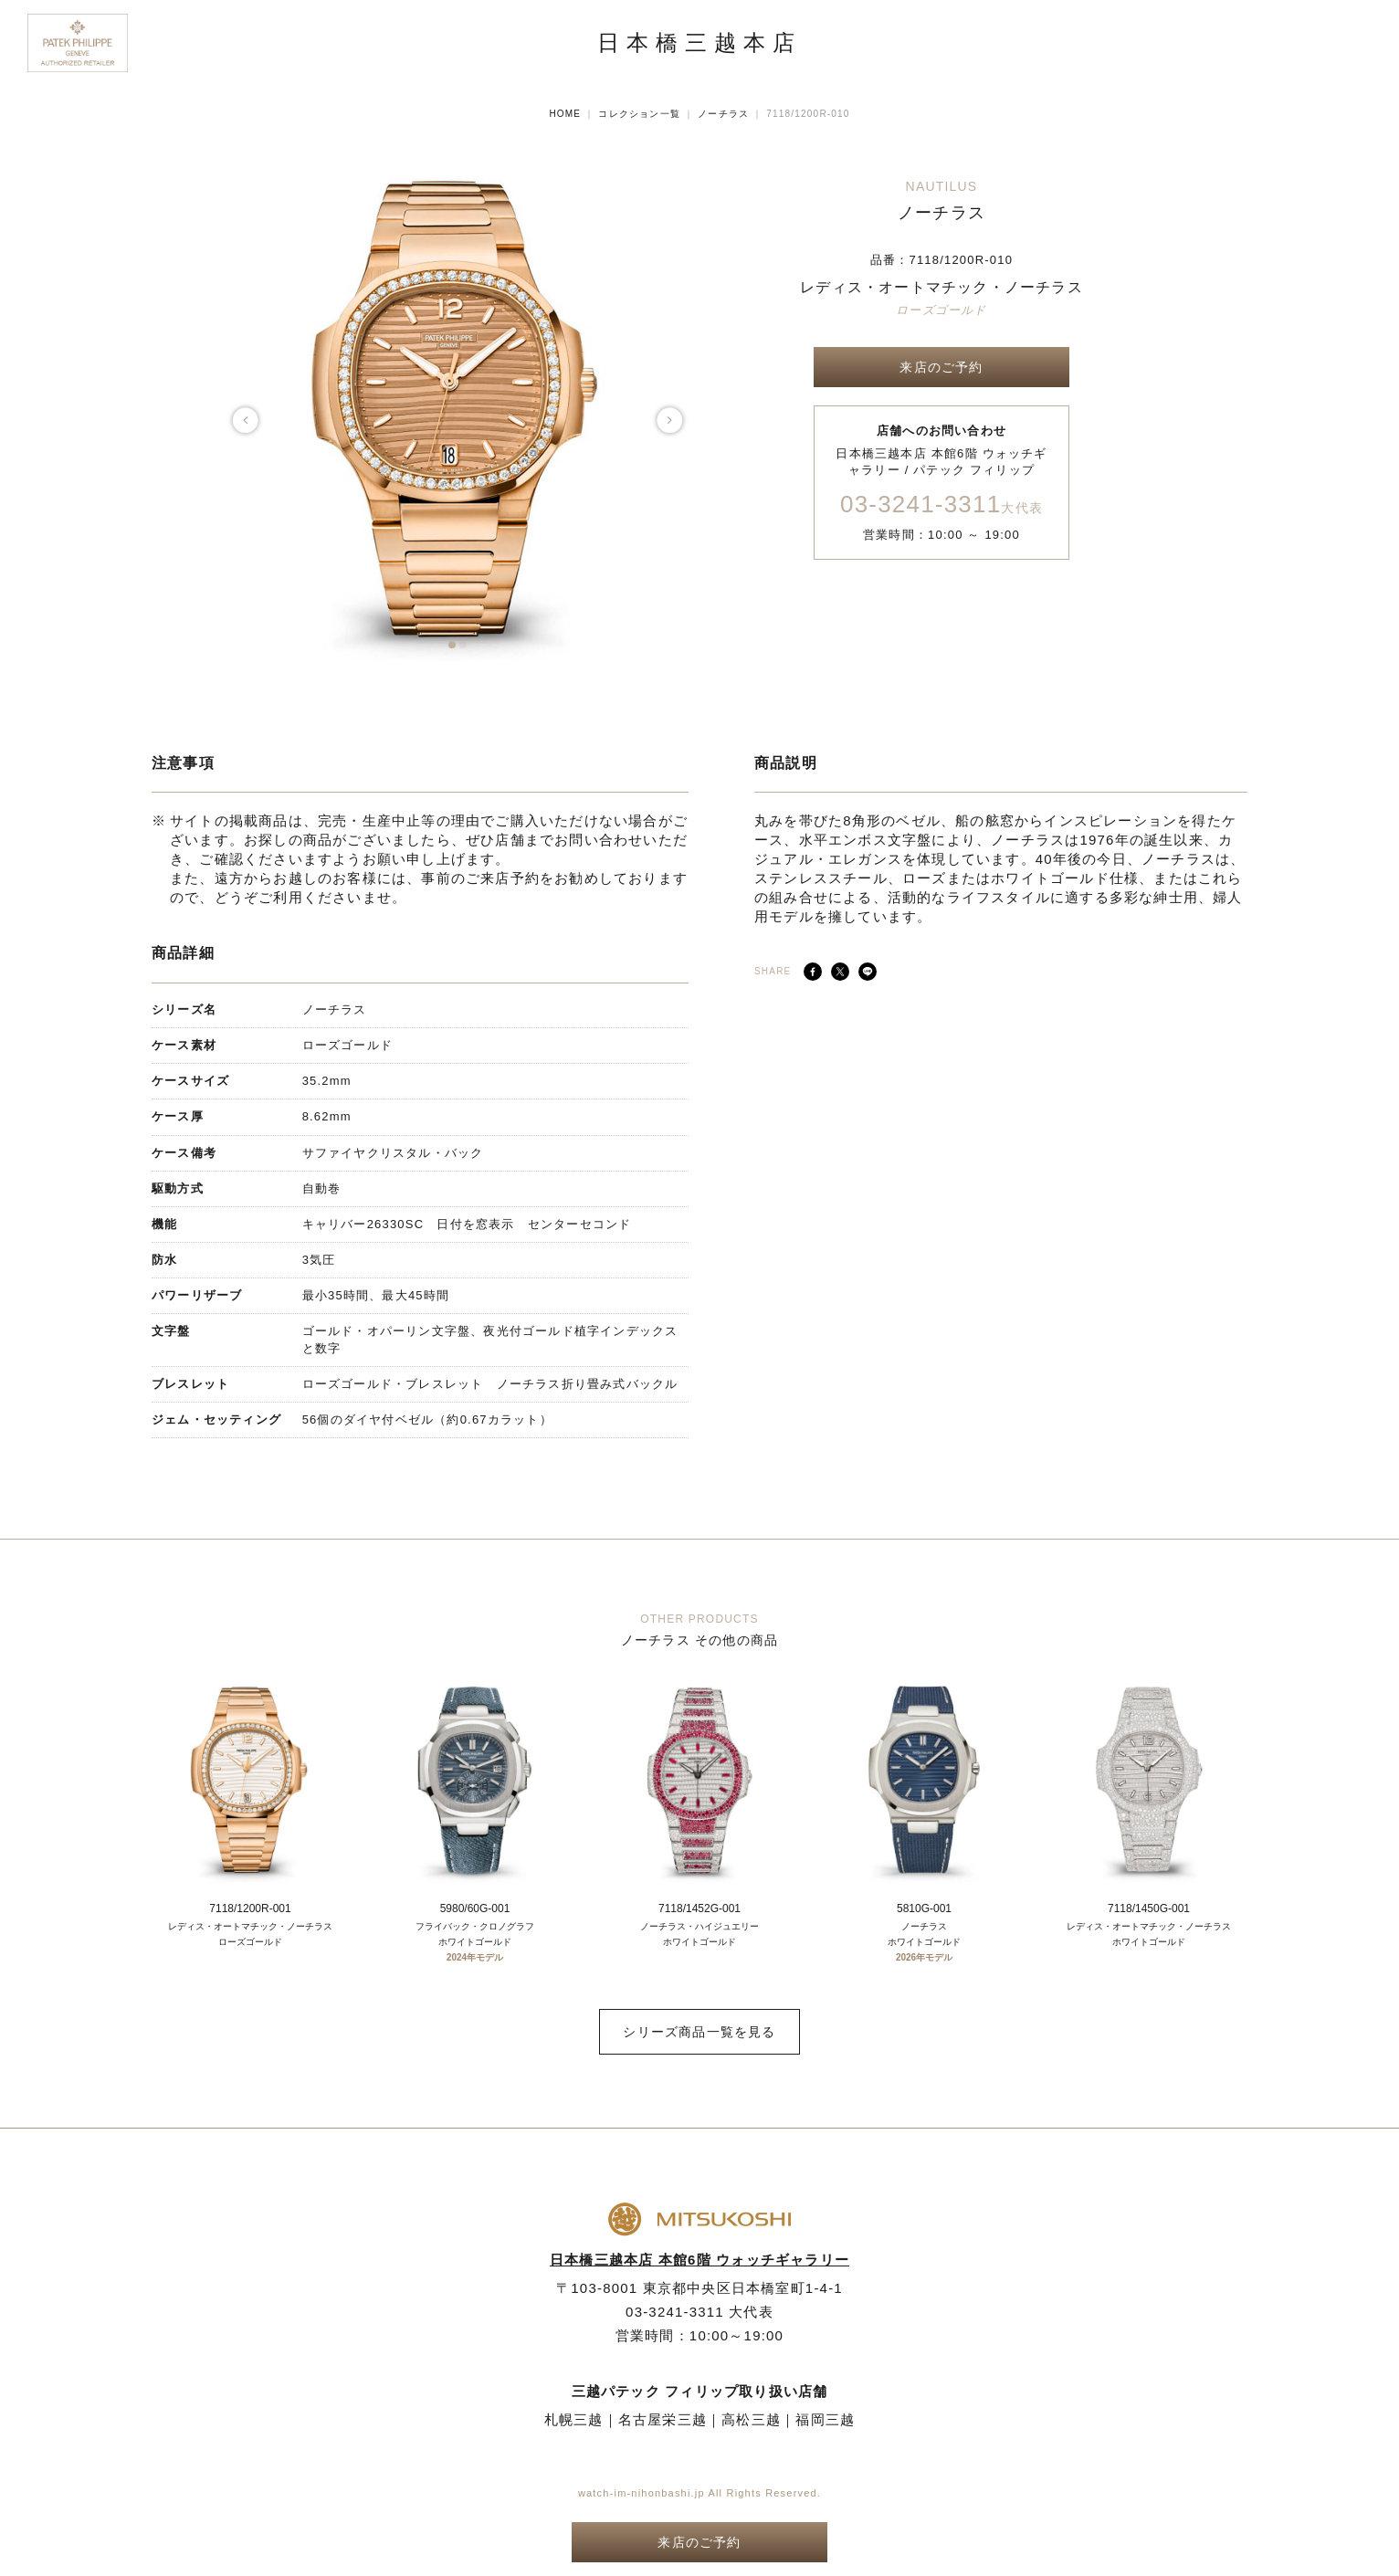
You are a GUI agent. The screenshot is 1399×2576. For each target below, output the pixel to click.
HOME (565, 114)
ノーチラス (723, 114)
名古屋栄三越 (662, 2419)
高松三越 (751, 2419)
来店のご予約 (941, 367)
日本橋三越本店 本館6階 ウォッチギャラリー (699, 2259)
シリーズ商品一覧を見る (699, 2031)
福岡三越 (825, 2419)
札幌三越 (574, 2419)
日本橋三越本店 (699, 43)
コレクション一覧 (639, 114)
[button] (452, 644)
